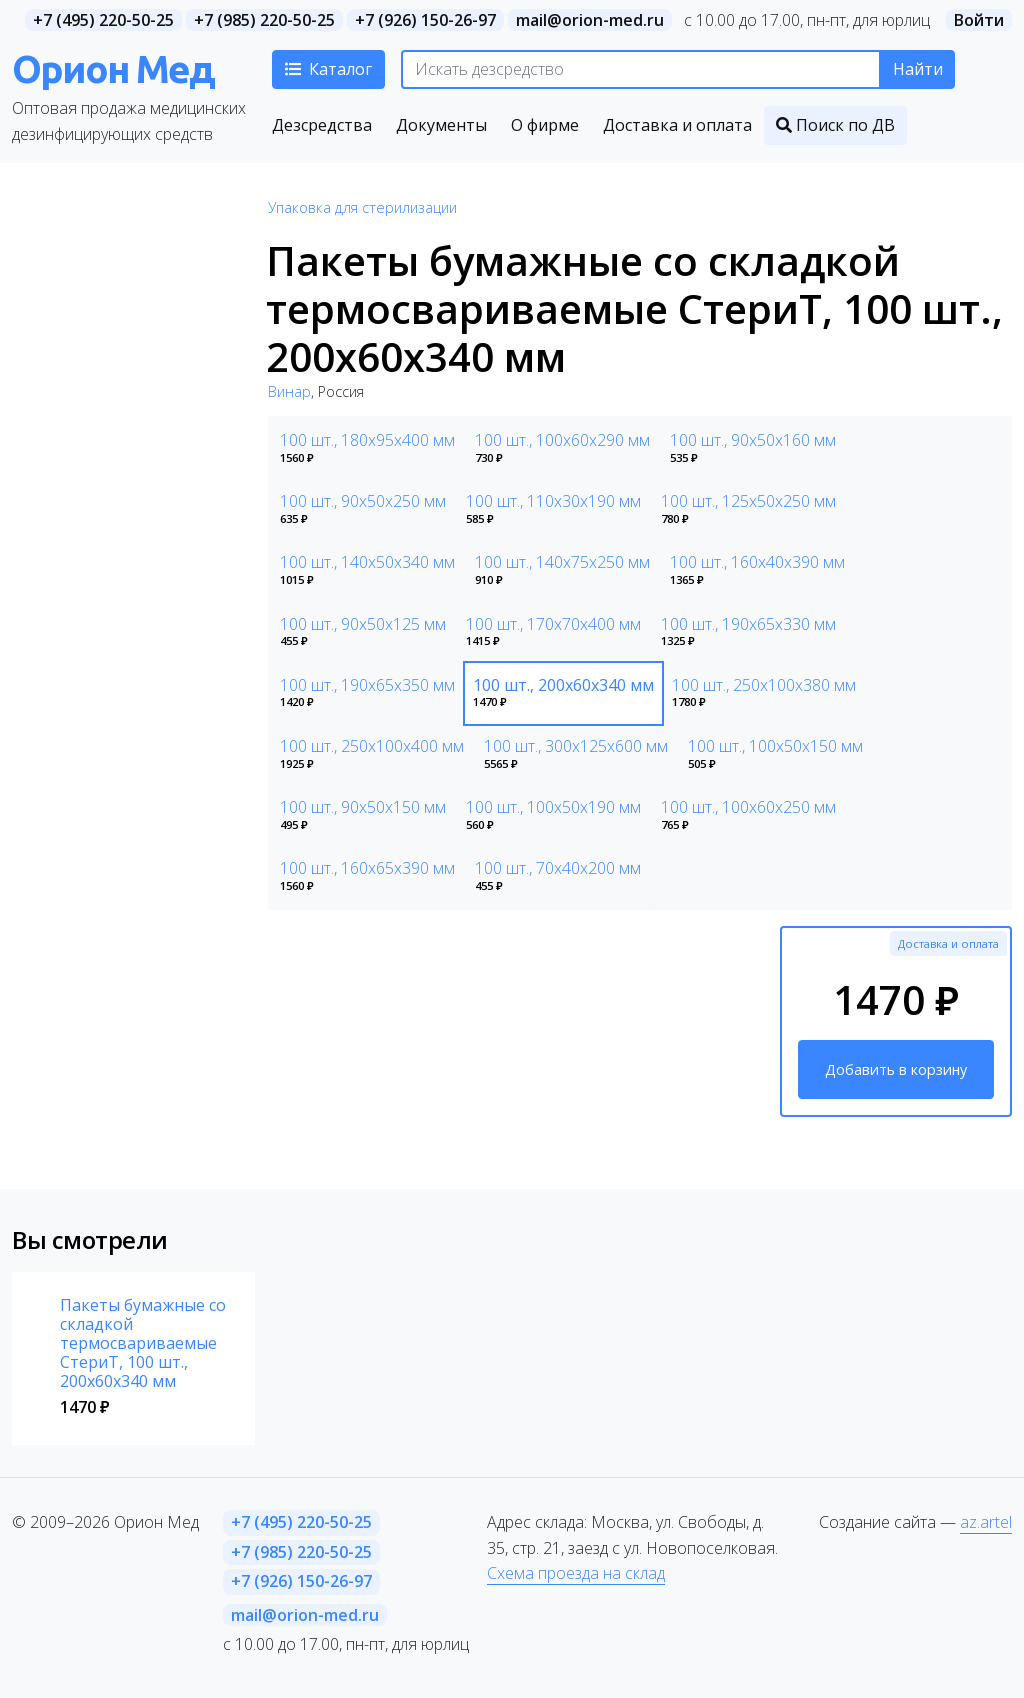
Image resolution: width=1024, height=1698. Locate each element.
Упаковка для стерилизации (362, 207)
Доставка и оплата (948, 943)
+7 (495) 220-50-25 (103, 20)
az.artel (986, 1522)
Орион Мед (113, 68)
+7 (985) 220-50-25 (264, 20)
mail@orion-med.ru (590, 20)
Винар (289, 391)
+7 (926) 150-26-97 (425, 20)
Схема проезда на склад (576, 1573)
